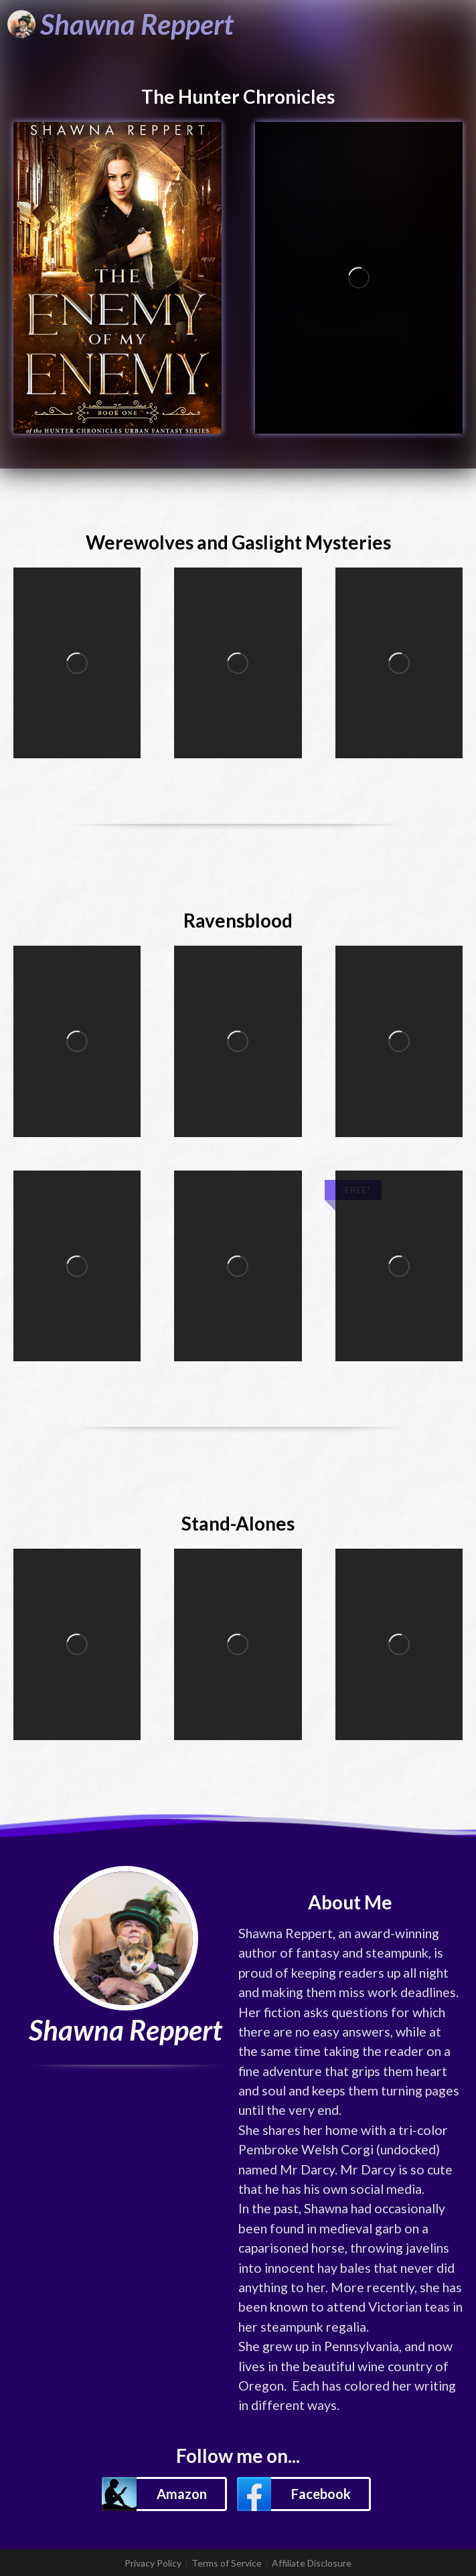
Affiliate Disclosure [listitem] (311, 2563)
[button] (164, 2494)
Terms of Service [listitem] (226, 2563)
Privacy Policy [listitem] (153, 2563)
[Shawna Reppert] (120, 24)
